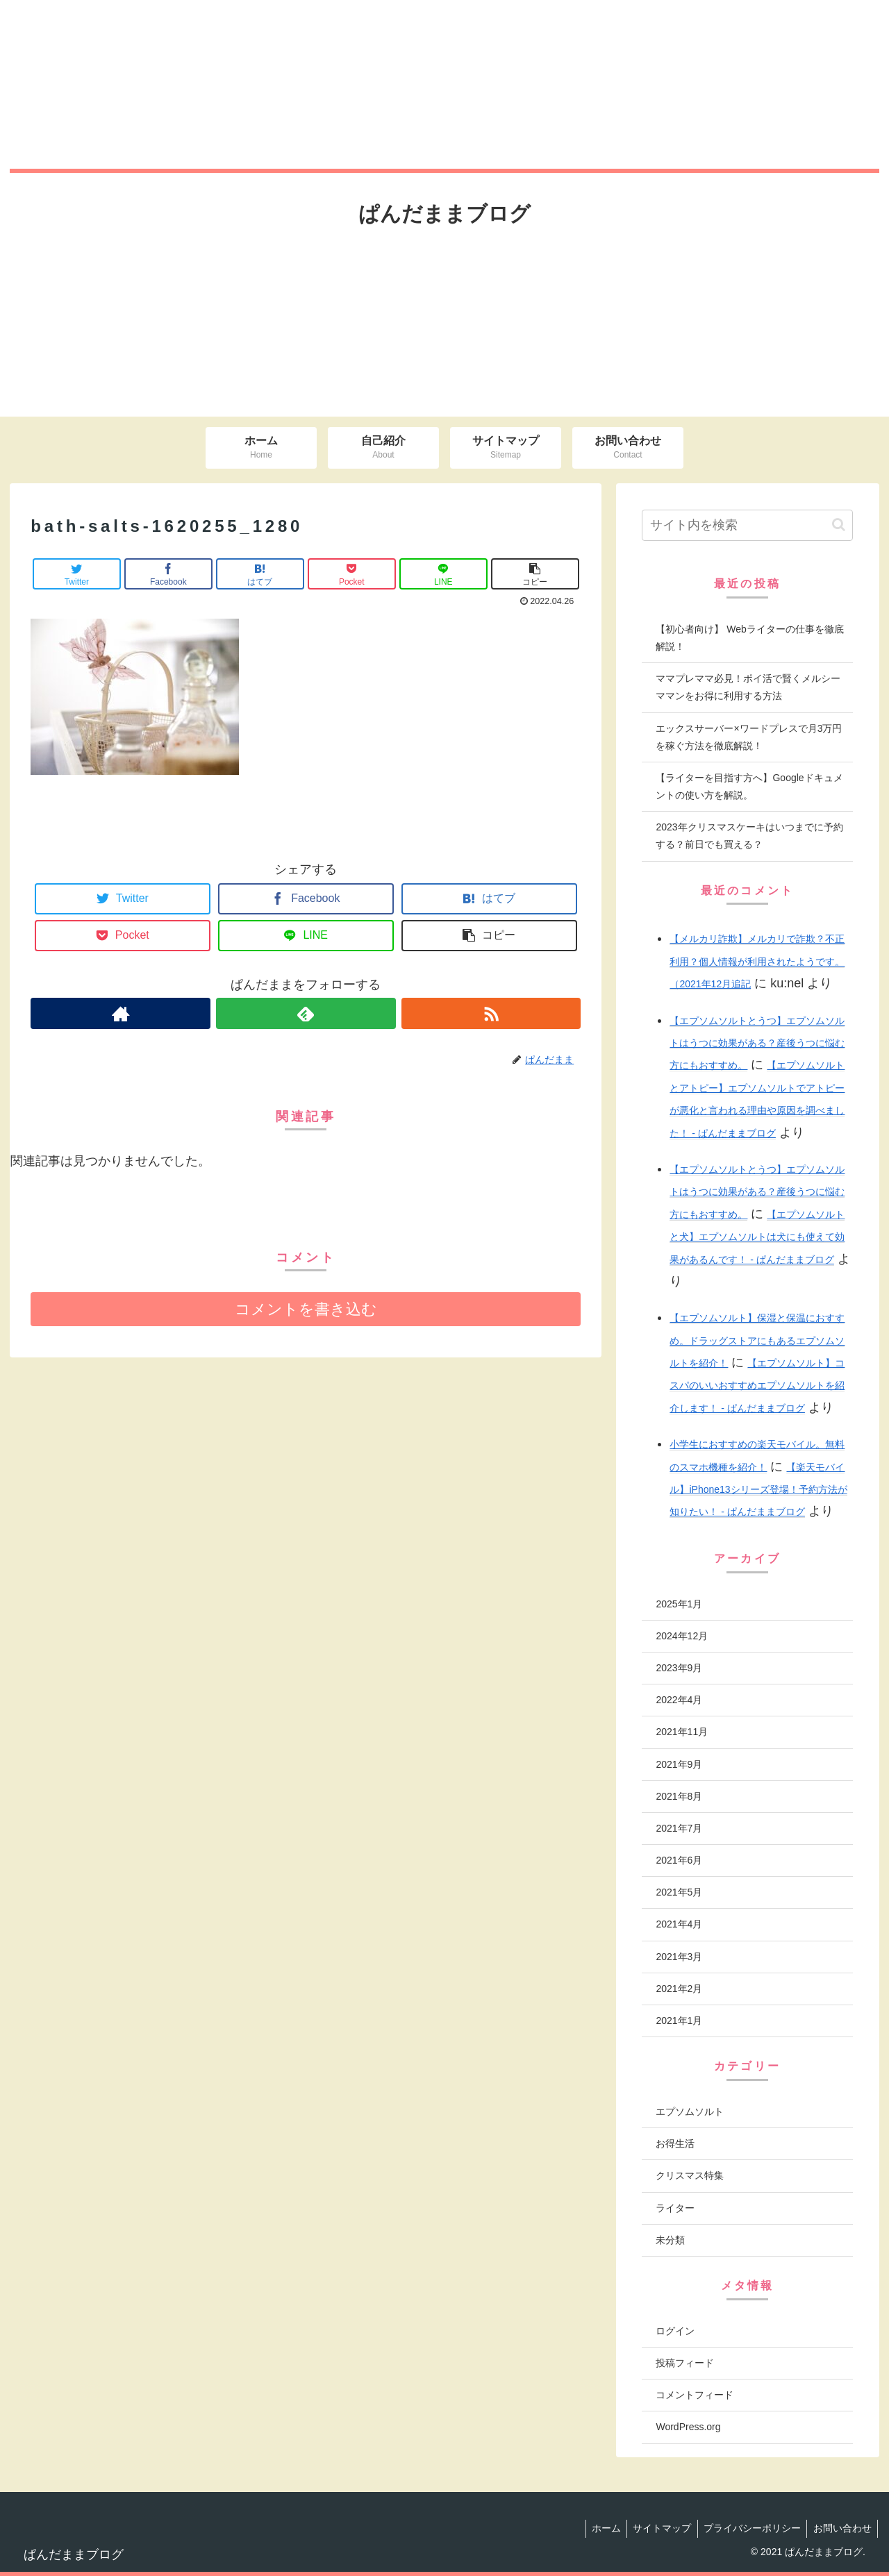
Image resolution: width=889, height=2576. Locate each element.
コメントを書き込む (306, 1309)
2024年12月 (682, 1635)
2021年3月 (679, 1956)
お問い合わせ (841, 2528)
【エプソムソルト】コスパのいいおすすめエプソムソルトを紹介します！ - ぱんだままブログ (757, 1385)
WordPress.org (688, 2426)
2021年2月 (679, 1988)
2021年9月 (679, 1764)
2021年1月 (679, 2020)
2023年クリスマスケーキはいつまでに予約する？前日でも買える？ (749, 835)
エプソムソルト (690, 2111)
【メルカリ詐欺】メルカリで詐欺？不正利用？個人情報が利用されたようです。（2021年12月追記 (757, 961)
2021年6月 (679, 1860)
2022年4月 (679, 1699)
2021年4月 (679, 1924)
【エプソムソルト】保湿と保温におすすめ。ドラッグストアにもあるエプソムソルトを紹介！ (757, 1340)
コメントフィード (694, 2394)
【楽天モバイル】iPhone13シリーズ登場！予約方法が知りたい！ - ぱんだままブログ (758, 1490)
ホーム (598, 2528)
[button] (838, 525)
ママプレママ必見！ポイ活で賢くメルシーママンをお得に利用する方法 (748, 687)
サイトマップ (656, 2528)
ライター (675, 2208)
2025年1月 (679, 1603)
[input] (747, 525)
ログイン (675, 2330)
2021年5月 (679, 1892)
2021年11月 (682, 1731)
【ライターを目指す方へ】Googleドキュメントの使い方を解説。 (749, 786)
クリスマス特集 (690, 2175)
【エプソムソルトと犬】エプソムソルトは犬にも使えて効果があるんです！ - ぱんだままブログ (757, 1237)
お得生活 (675, 2143)
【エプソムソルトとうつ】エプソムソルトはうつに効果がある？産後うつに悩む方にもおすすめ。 (757, 1043)
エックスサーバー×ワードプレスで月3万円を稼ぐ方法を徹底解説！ (749, 737)
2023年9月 (679, 1667)
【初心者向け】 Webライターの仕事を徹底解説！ (749, 638)
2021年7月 (679, 1828)
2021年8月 (679, 1796)
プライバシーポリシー (748, 2528)
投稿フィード (685, 2362)
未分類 (670, 2239)
